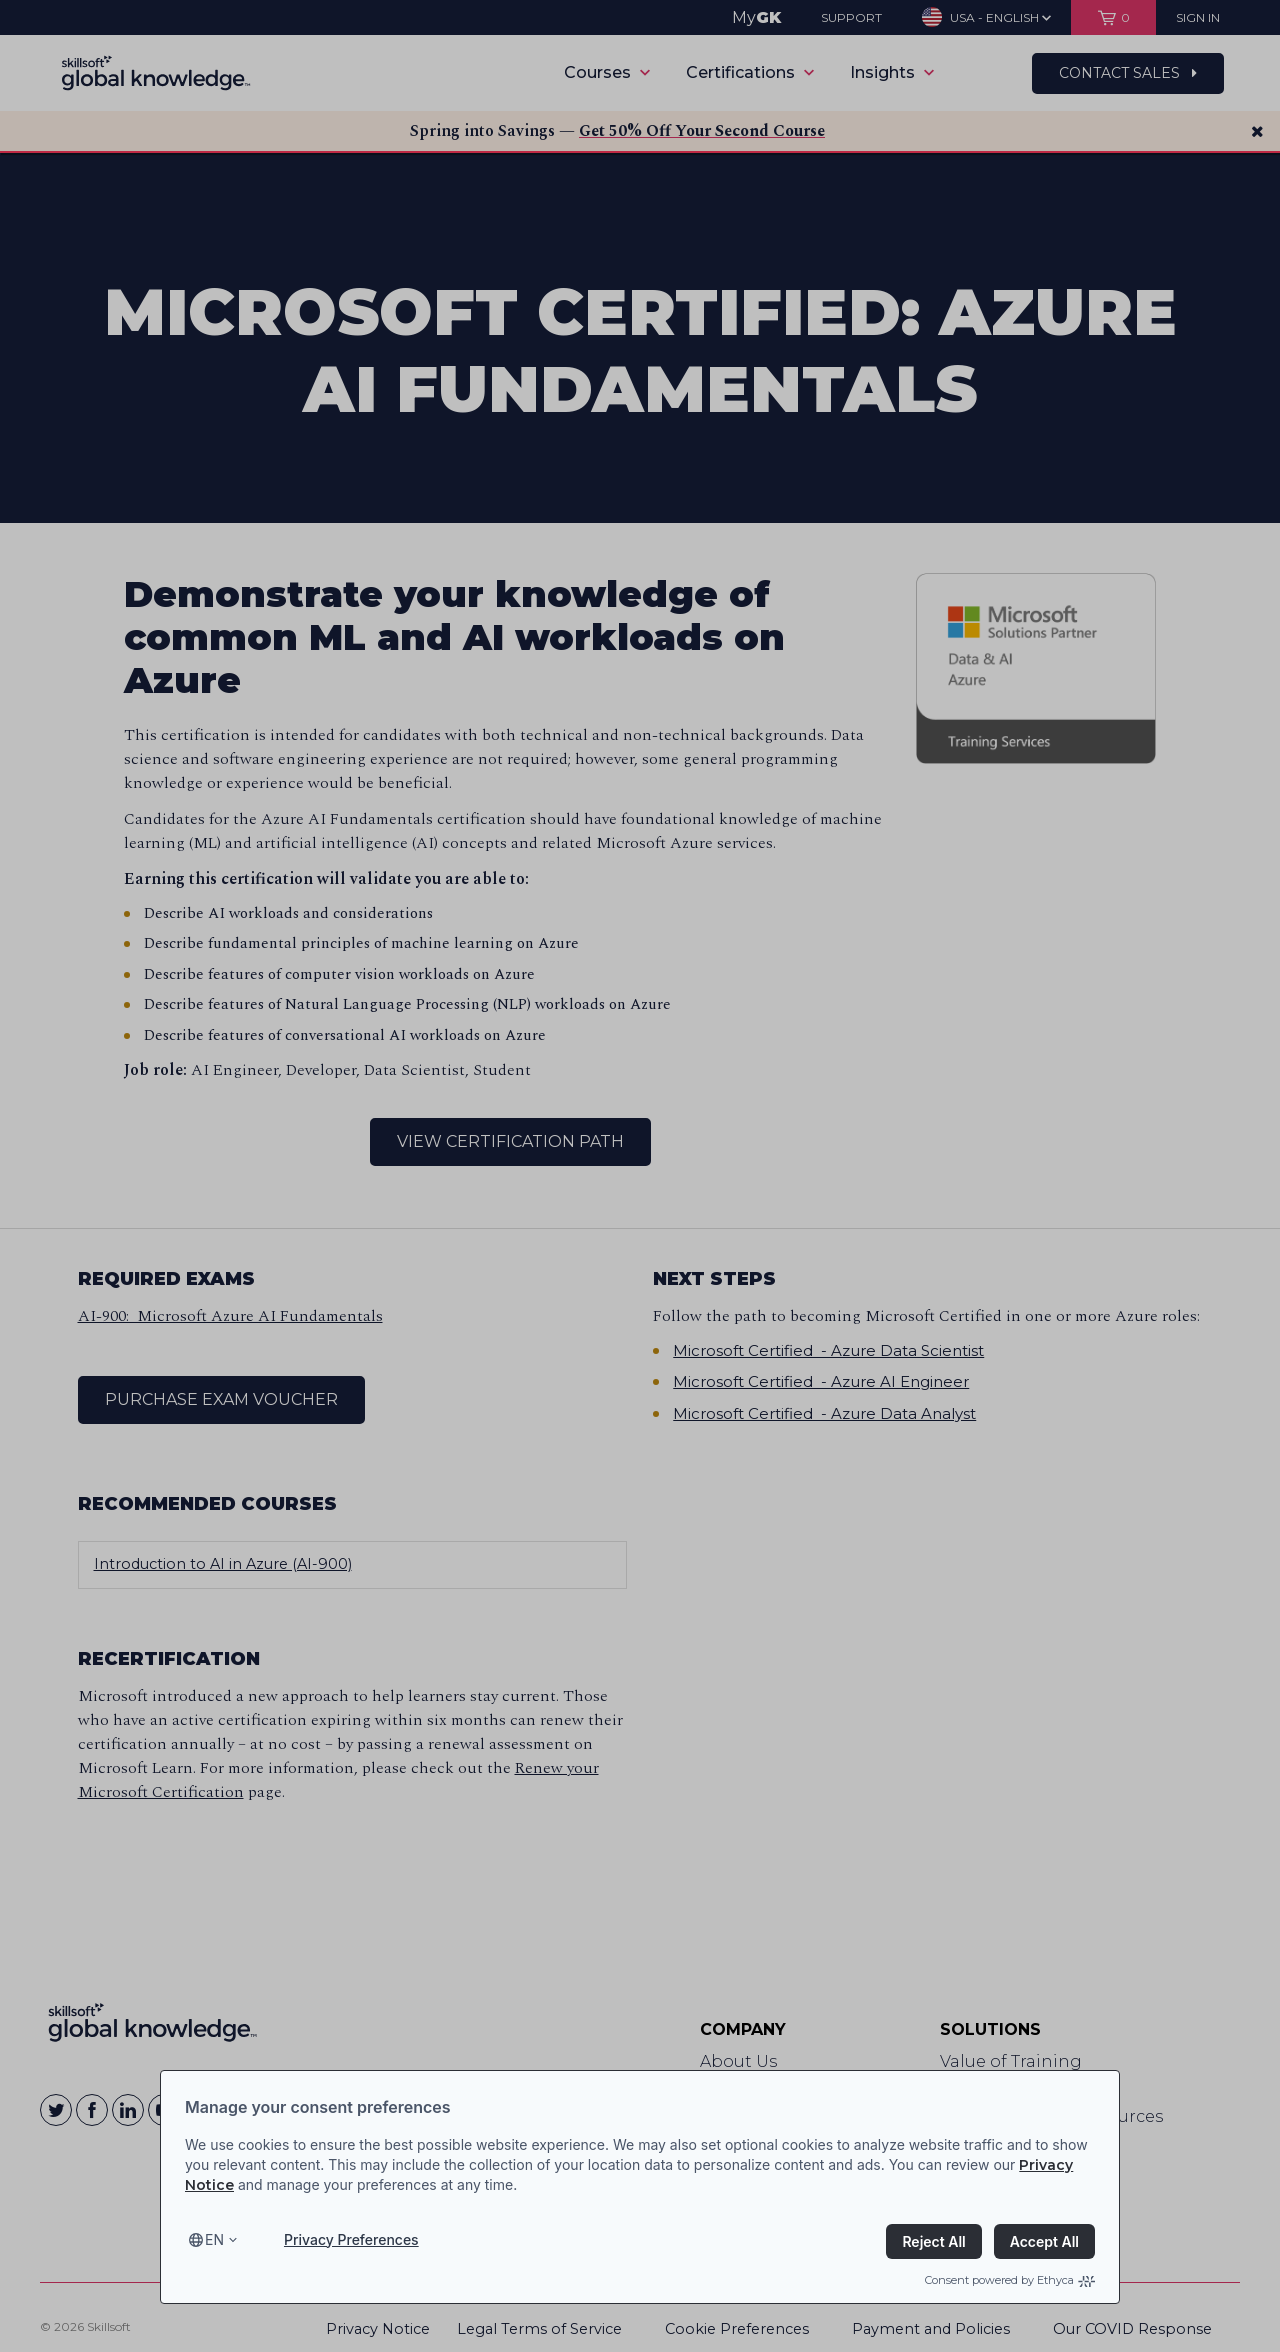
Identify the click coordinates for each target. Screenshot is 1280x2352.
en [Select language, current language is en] (214, 2239)
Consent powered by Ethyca (1010, 2280)
